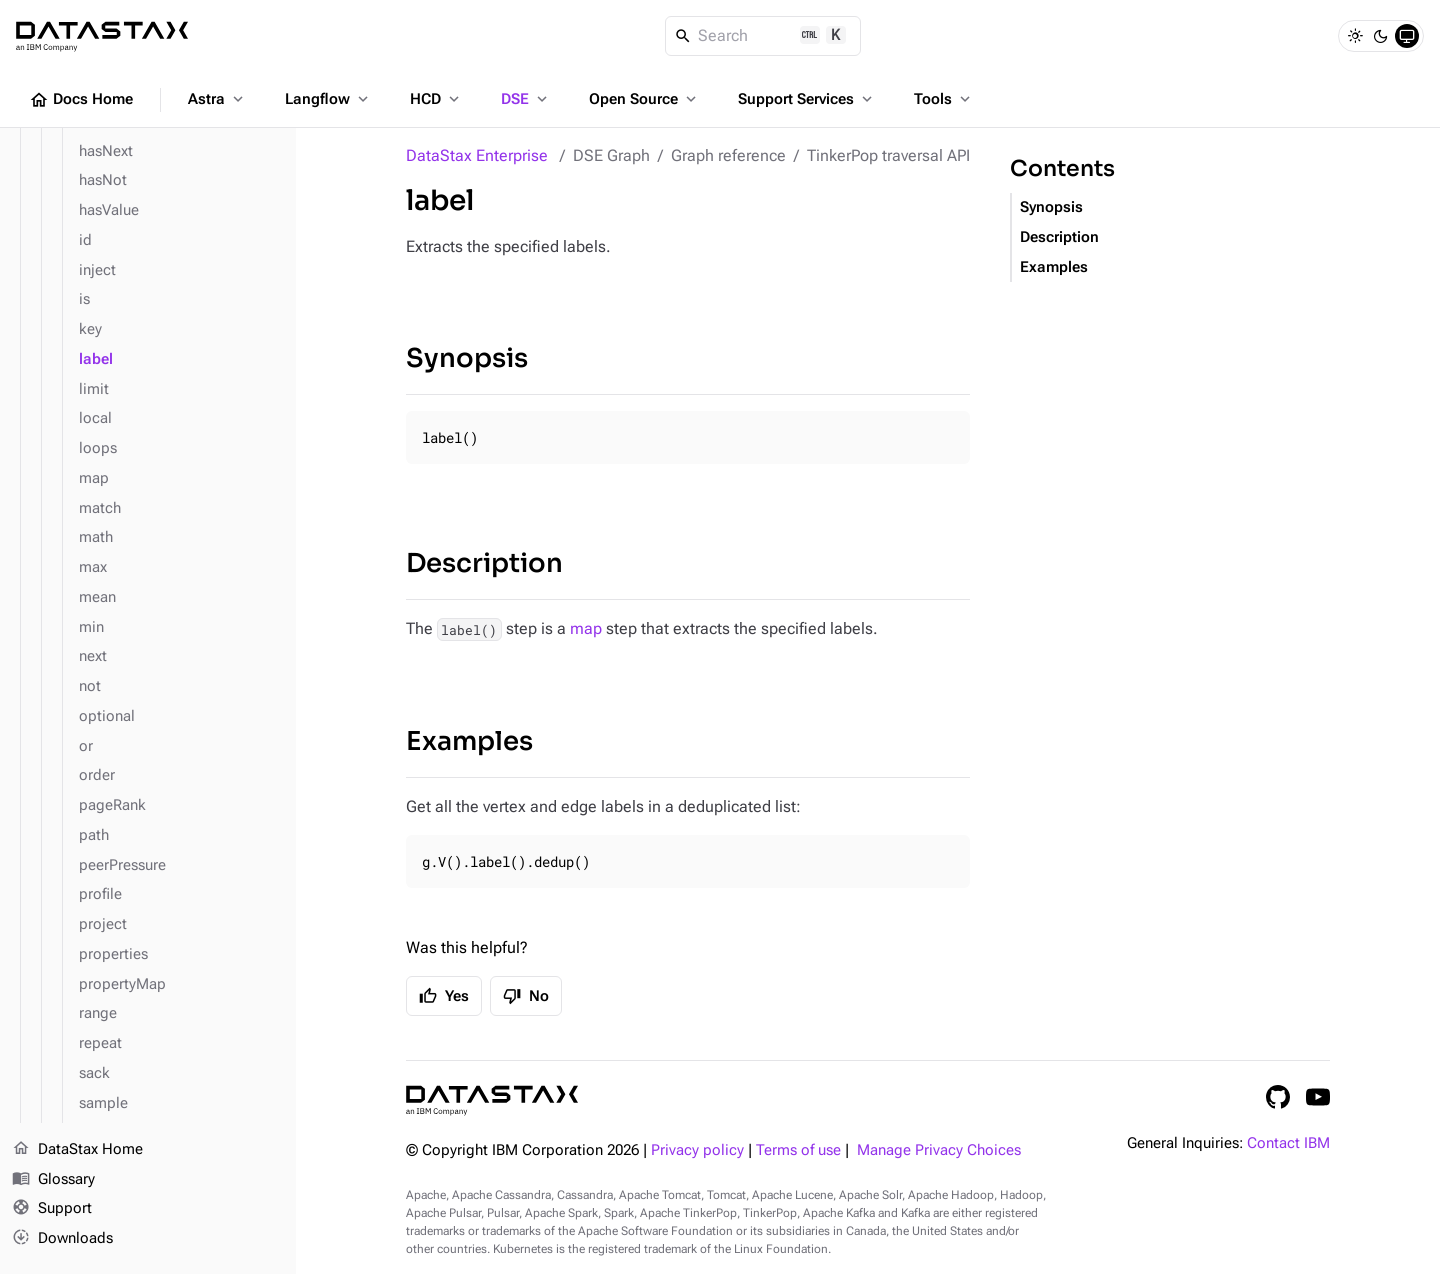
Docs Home (81, 100)
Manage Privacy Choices (939, 1150)
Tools (944, 99)
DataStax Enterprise (477, 155)
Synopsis (467, 358)
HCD (436, 99)
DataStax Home (77, 1150)
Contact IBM (1288, 1143)
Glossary (53, 1180)
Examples (469, 741)
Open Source (644, 99)
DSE (526, 99)
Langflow (328, 99)
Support (52, 1210)
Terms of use (798, 1150)
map (586, 628)
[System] (1407, 36)
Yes (444, 996)
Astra (217, 99)
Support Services (807, 99)
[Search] (763, 36)
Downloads (62, 1239)
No (526, 996)
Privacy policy (697, 1150)
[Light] (1355, 36)
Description (484, 563)
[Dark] (1381, 36)
